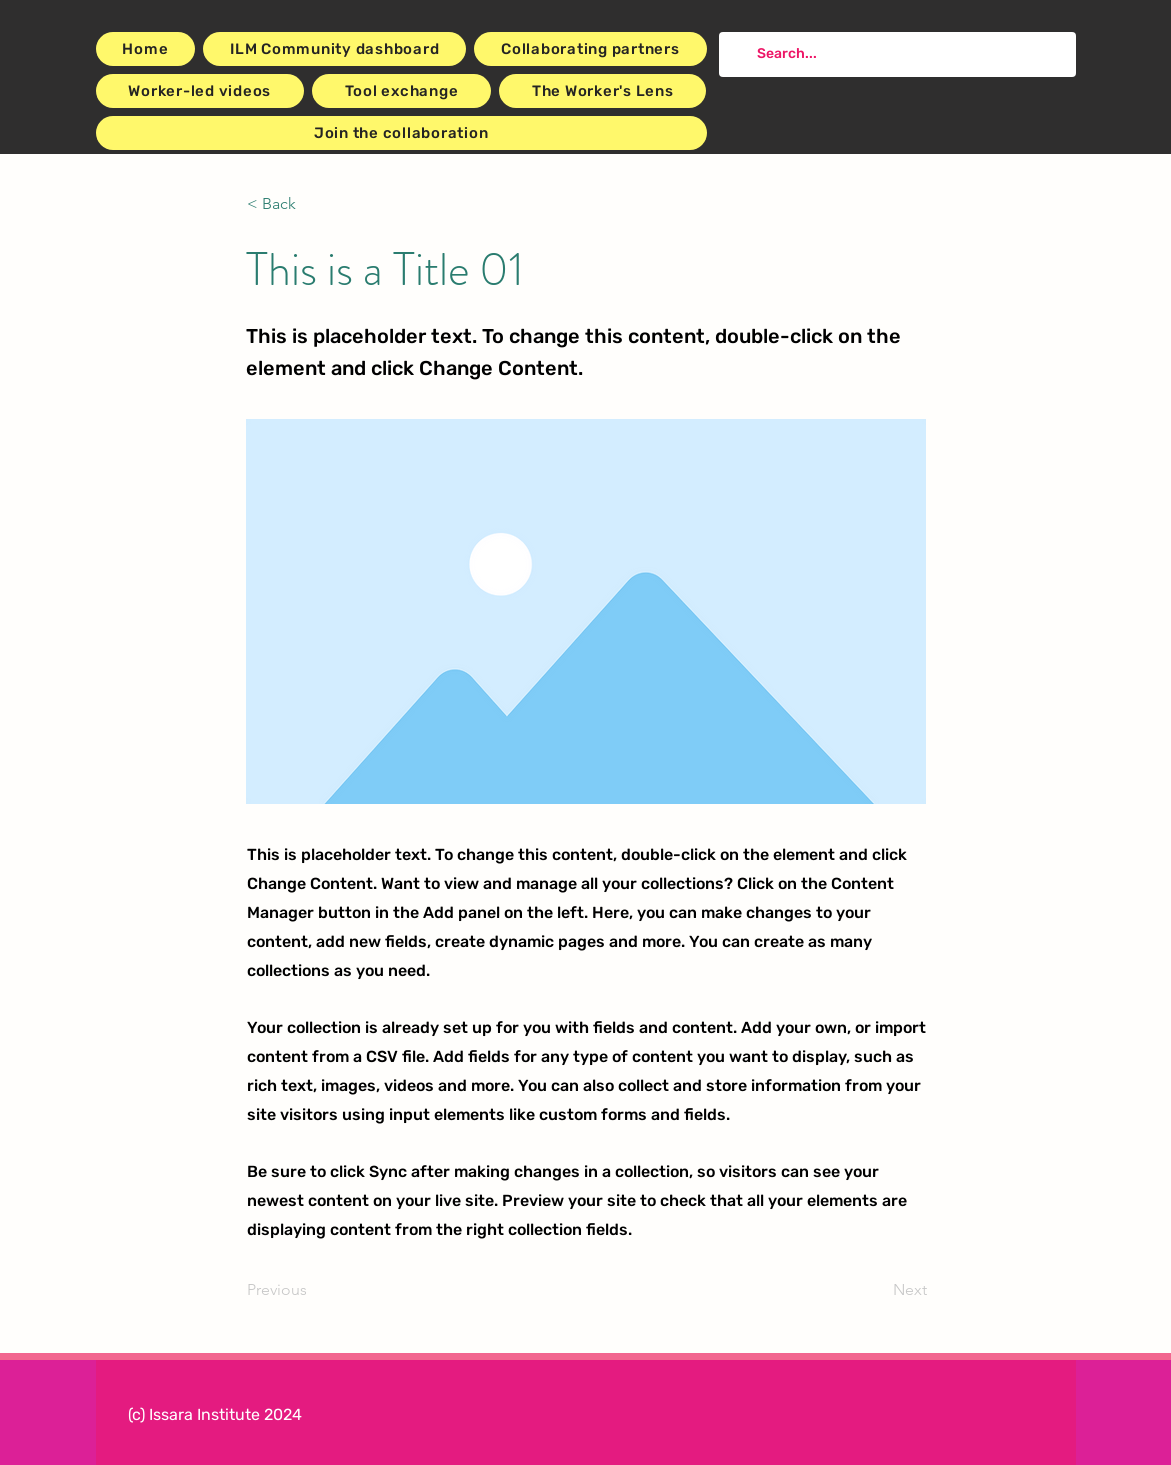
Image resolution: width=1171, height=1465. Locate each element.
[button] (313, 204)
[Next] (877, 1291)
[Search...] (895, 54)
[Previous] (313, 1291)
